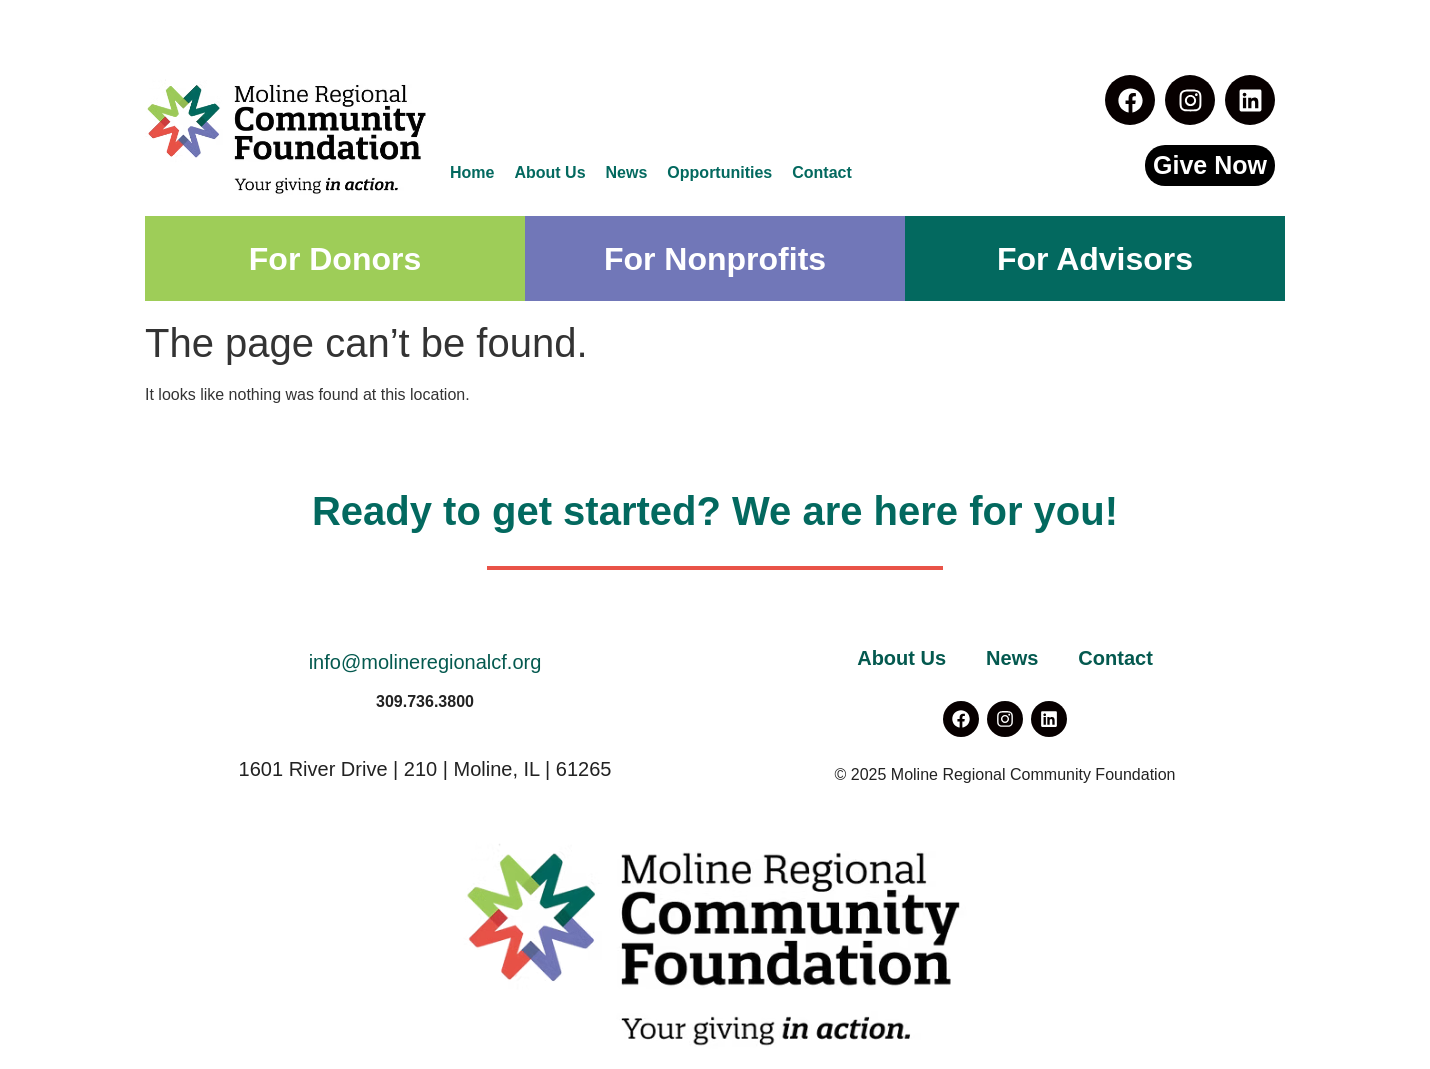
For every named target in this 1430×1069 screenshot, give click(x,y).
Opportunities (719, 172)
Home (472, 172)
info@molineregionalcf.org (425, 662)
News (627, 172)
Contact (822, 172)
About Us (549, 172)
